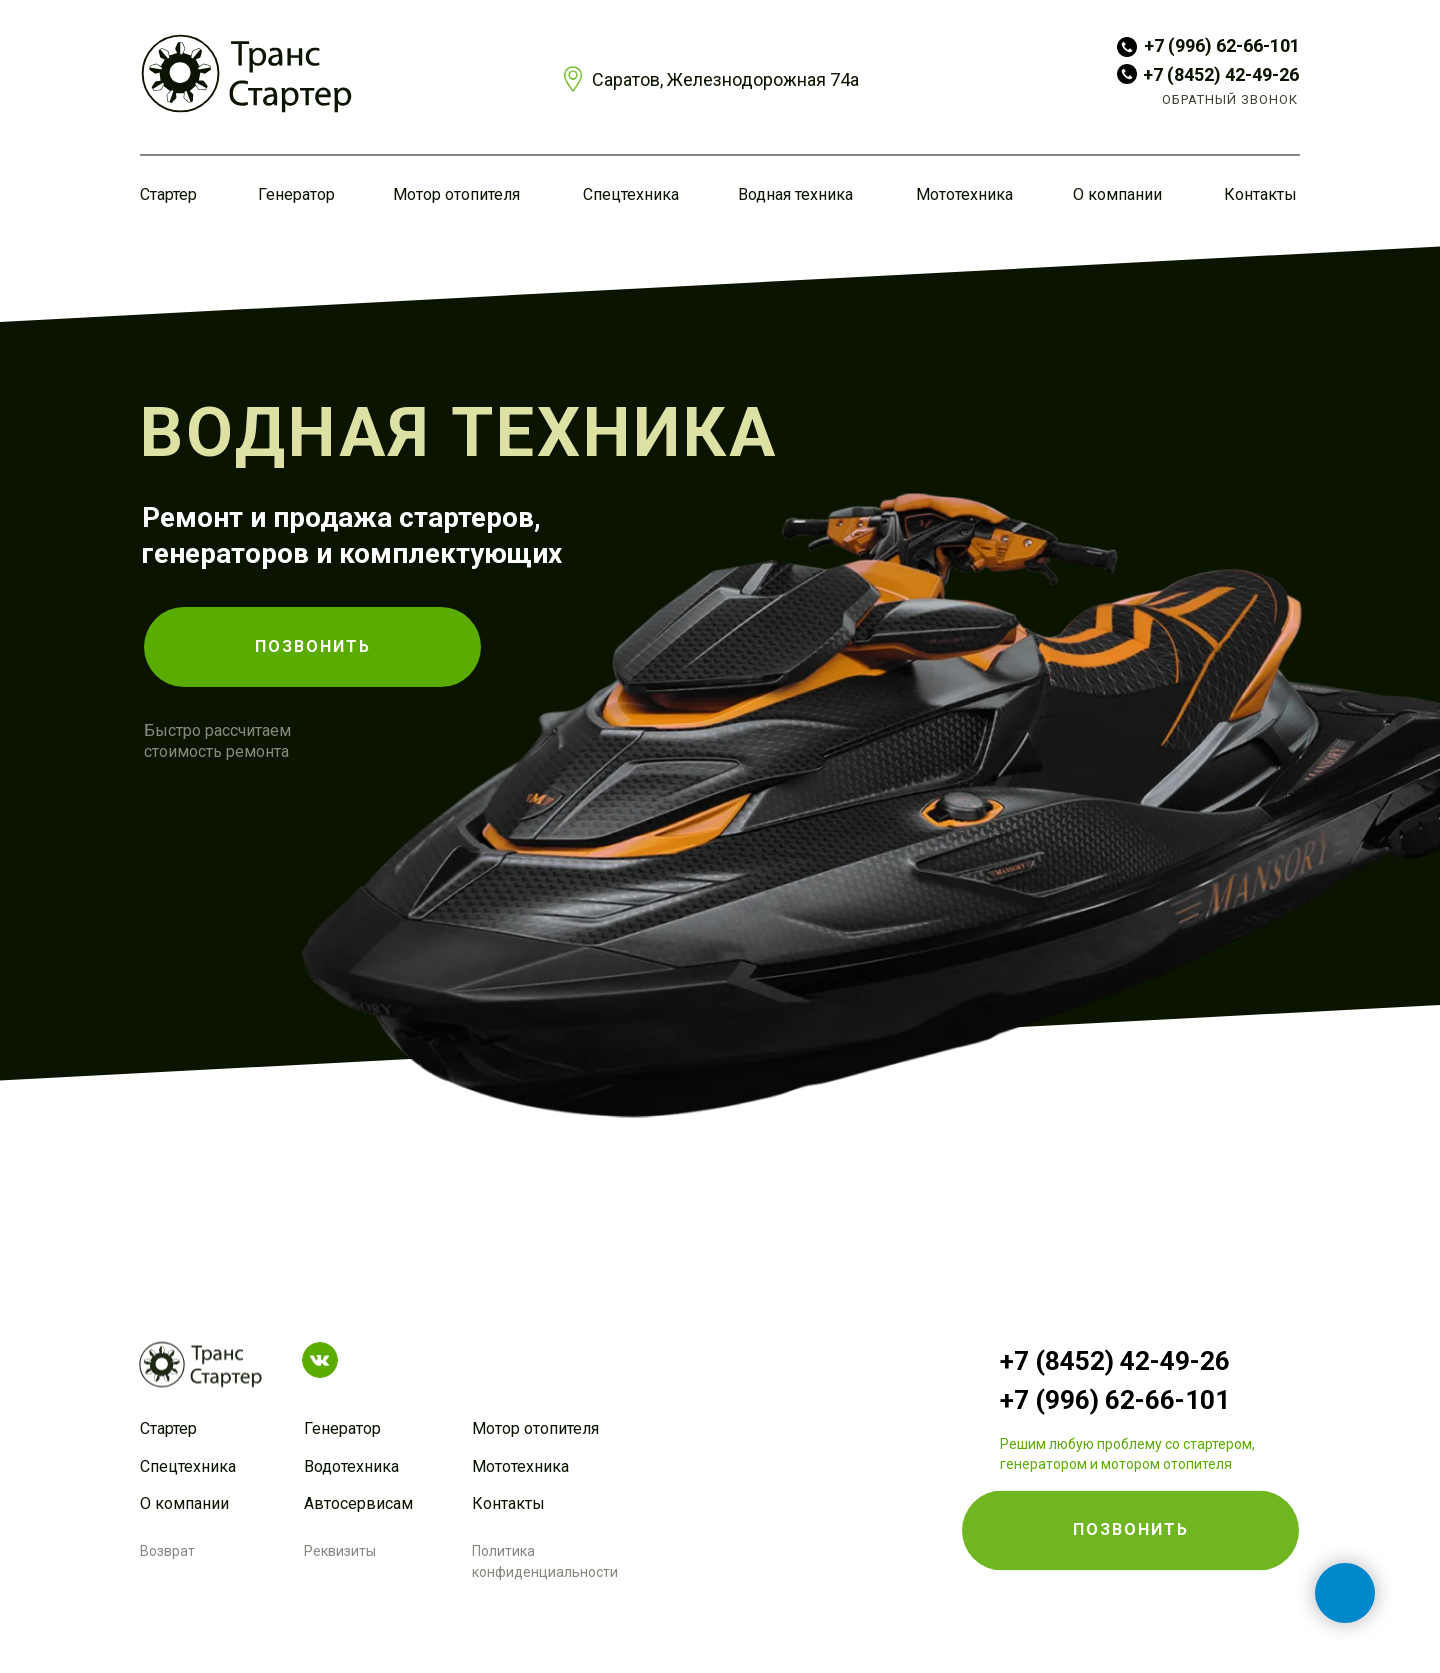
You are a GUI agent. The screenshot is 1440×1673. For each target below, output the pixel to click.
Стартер (168, 194)
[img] (246, 73)
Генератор (296, 194)
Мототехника (964, 194)
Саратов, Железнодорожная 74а (725, 79)
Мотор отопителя (456, 194)
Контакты (1260, 194)
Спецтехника (631, 194)
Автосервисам (358, 1503)
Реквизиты (340, 1551)
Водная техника (795, 194)
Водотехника (351, 1466)
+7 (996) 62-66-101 (1222, 45)
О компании (1117, 194)
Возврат (167, 1551)
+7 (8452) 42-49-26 (1221, 74)
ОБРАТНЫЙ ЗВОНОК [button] (1230, 99)
